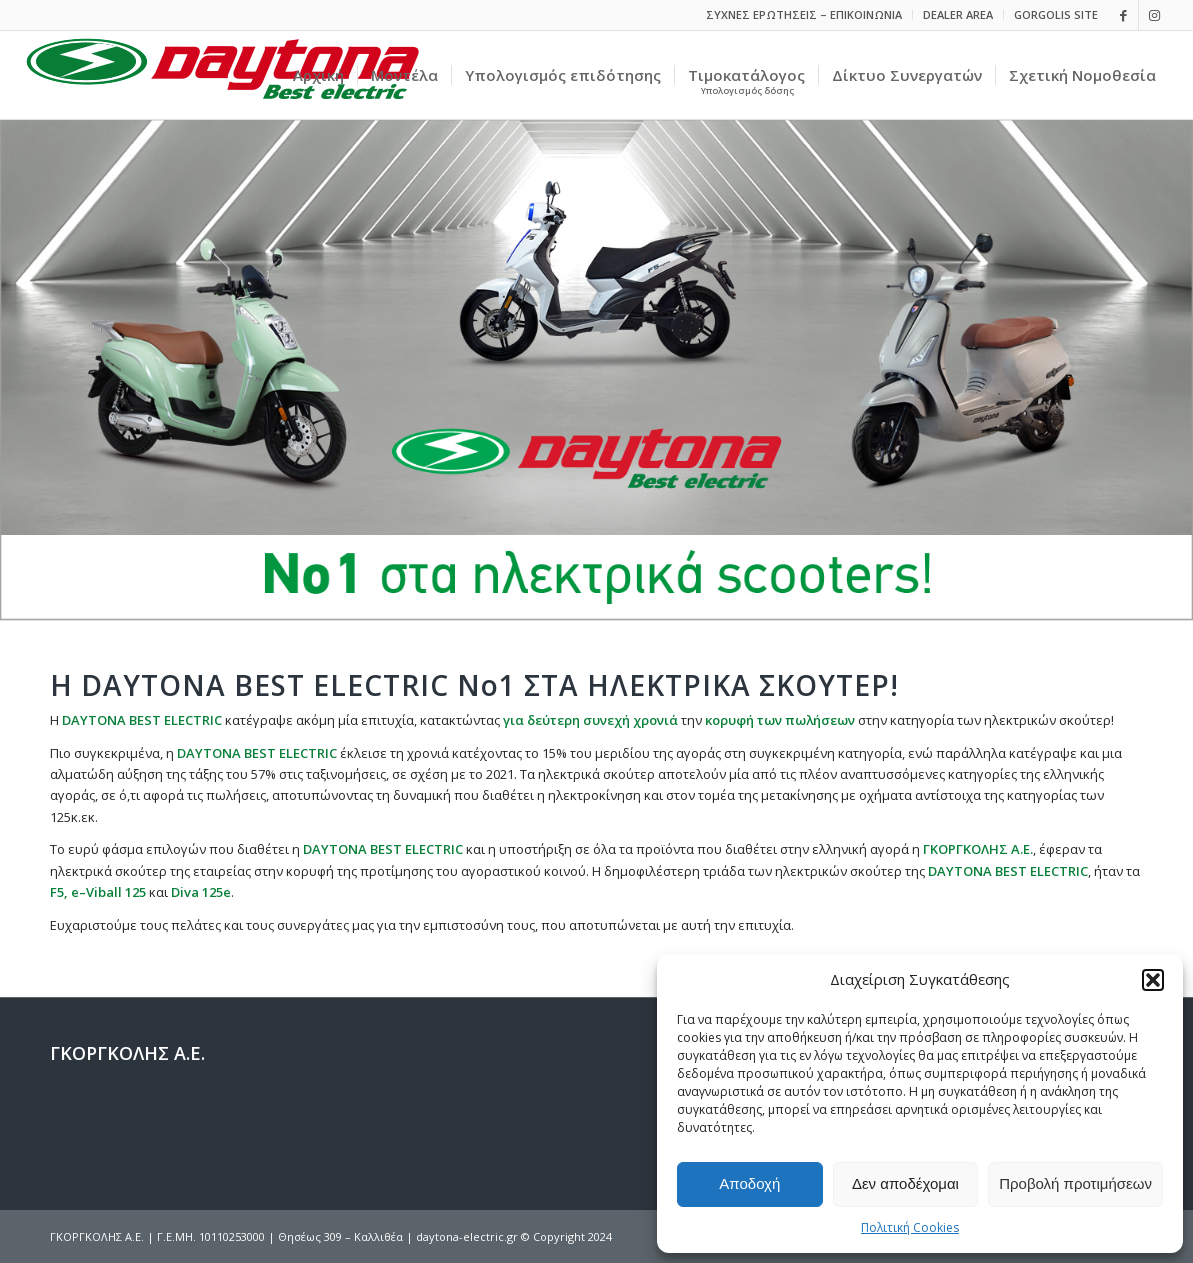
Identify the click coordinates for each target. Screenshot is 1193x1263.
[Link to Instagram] (1154, 15)
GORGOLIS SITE (1056, 14)
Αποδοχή (749, 1183)
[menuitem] (804, 15)
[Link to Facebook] (1123, 15)
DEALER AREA (958, 14)
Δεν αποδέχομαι (905, 1183)
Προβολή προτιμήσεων (1075, 1183)
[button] (1153, 980)
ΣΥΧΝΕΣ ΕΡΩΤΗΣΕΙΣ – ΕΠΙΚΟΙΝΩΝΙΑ (804, 14)
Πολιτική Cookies (910, 1227)
